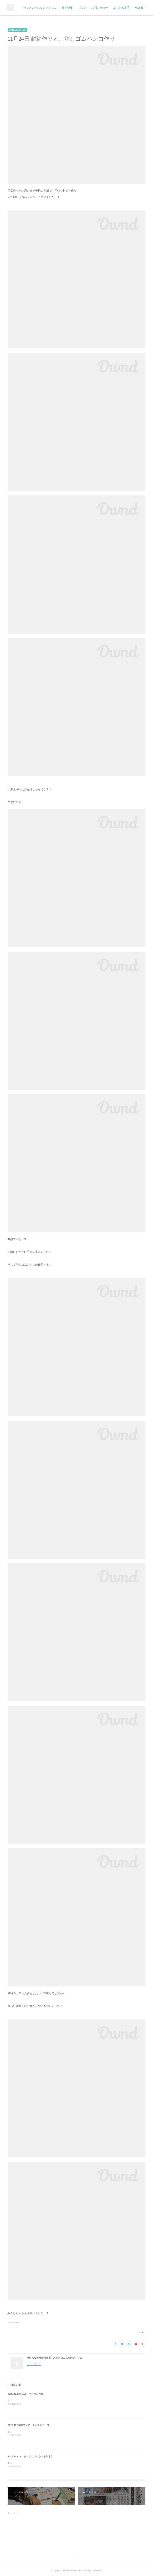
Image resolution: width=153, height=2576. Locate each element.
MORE (139, 7)
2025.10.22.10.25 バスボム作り (25, 2394)
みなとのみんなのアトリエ (61, 7)
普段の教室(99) (13, 2322)
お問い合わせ (121, 7)
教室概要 (88, 7)
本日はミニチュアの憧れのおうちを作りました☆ (30, 2463)
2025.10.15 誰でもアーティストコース (28, 2425)
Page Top (76, 2557)
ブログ (104, 7)
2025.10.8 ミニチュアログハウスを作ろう (30, 2456)
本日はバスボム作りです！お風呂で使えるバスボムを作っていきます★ (41, 2400)
